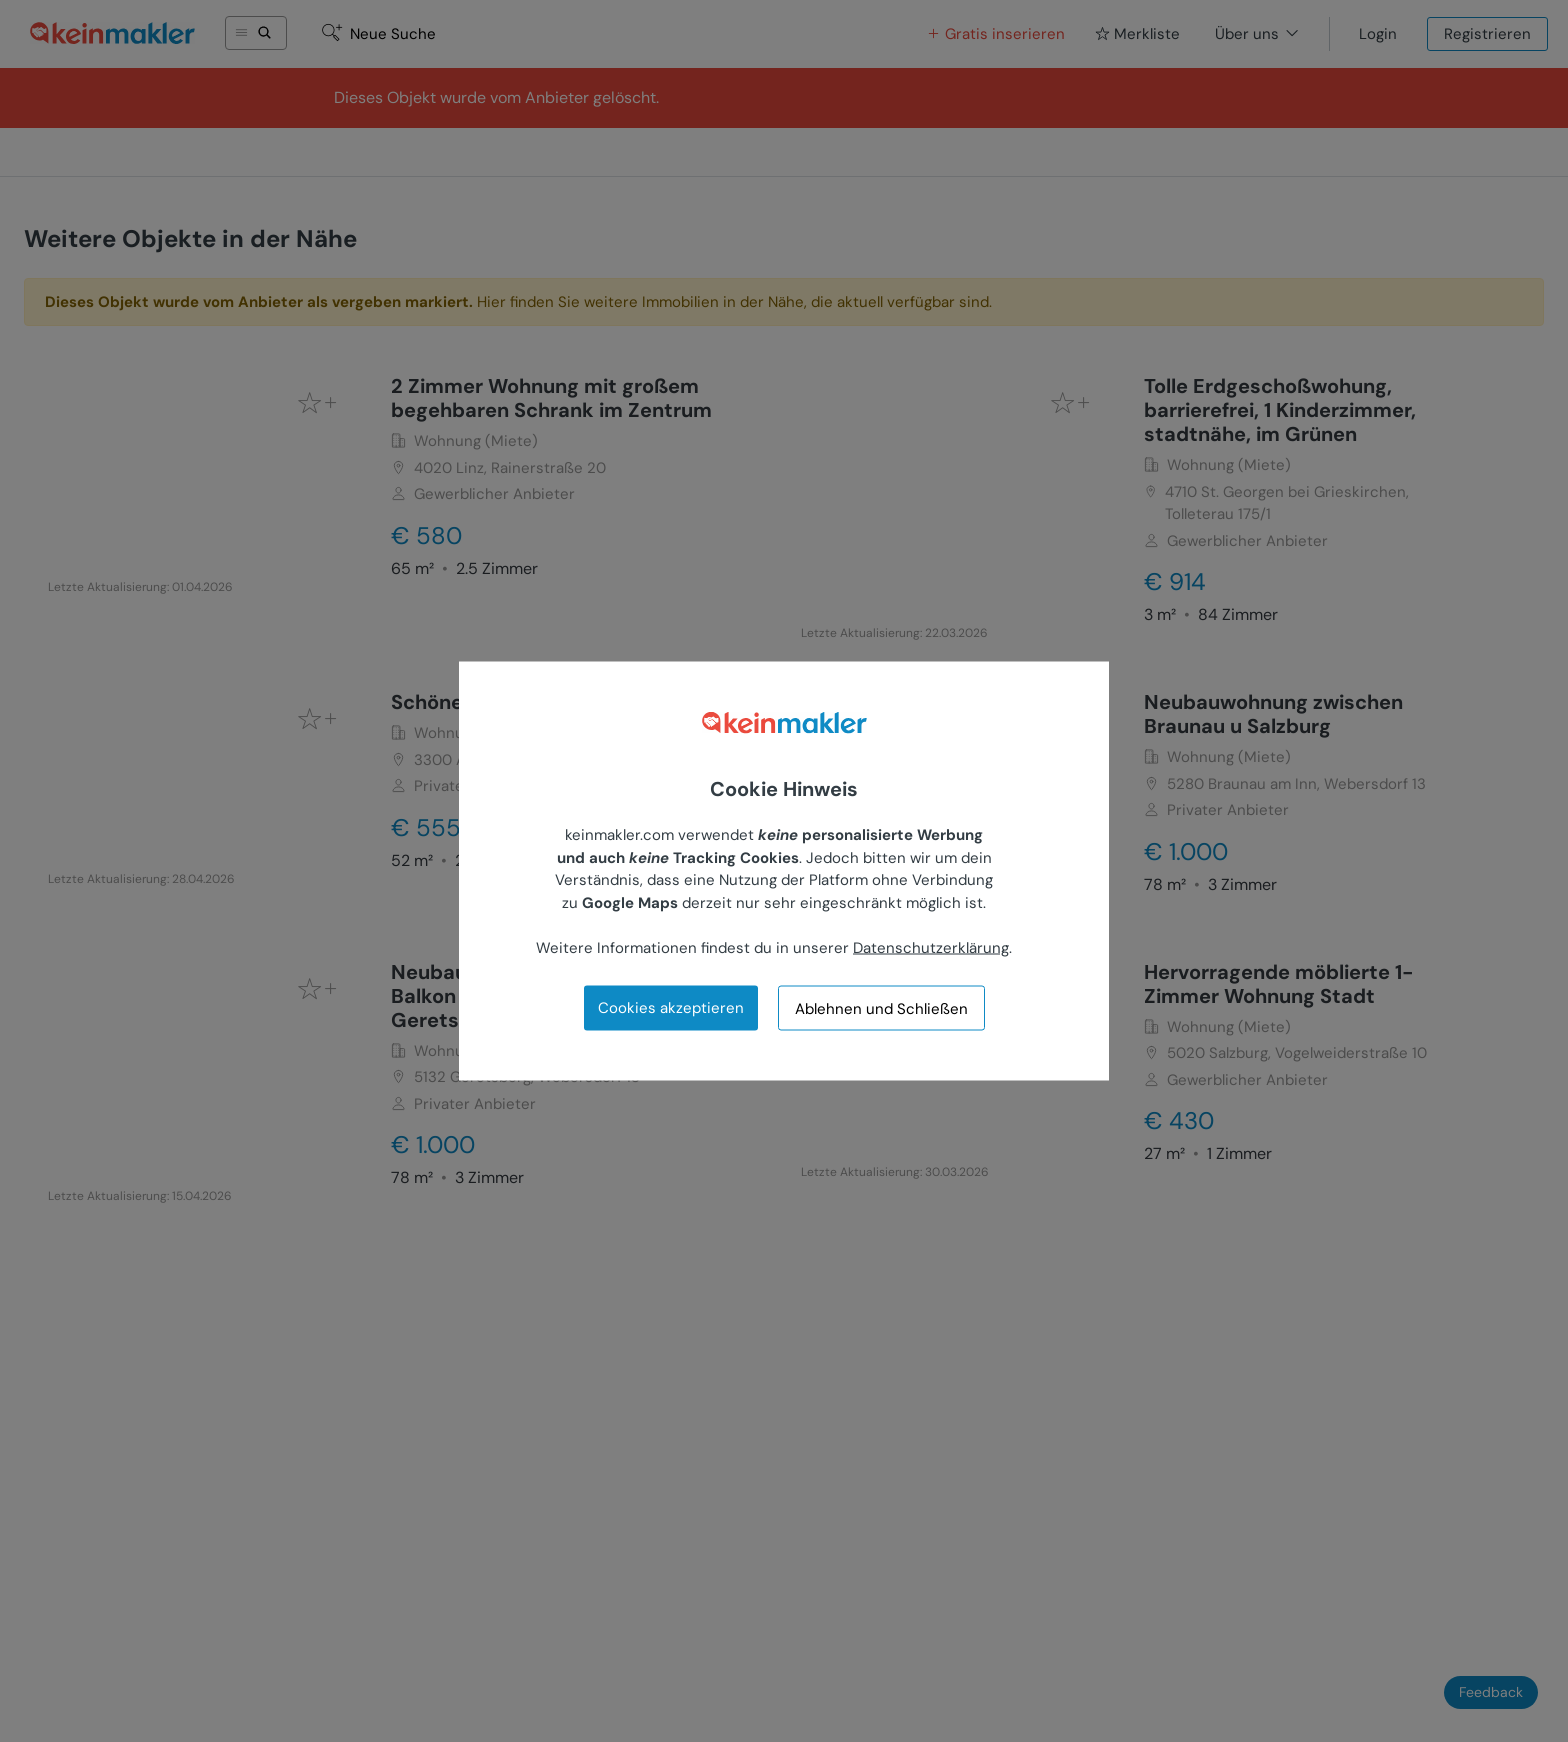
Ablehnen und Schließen (881, 1008)
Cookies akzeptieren (671, 1008)
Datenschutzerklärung (931, 947)
